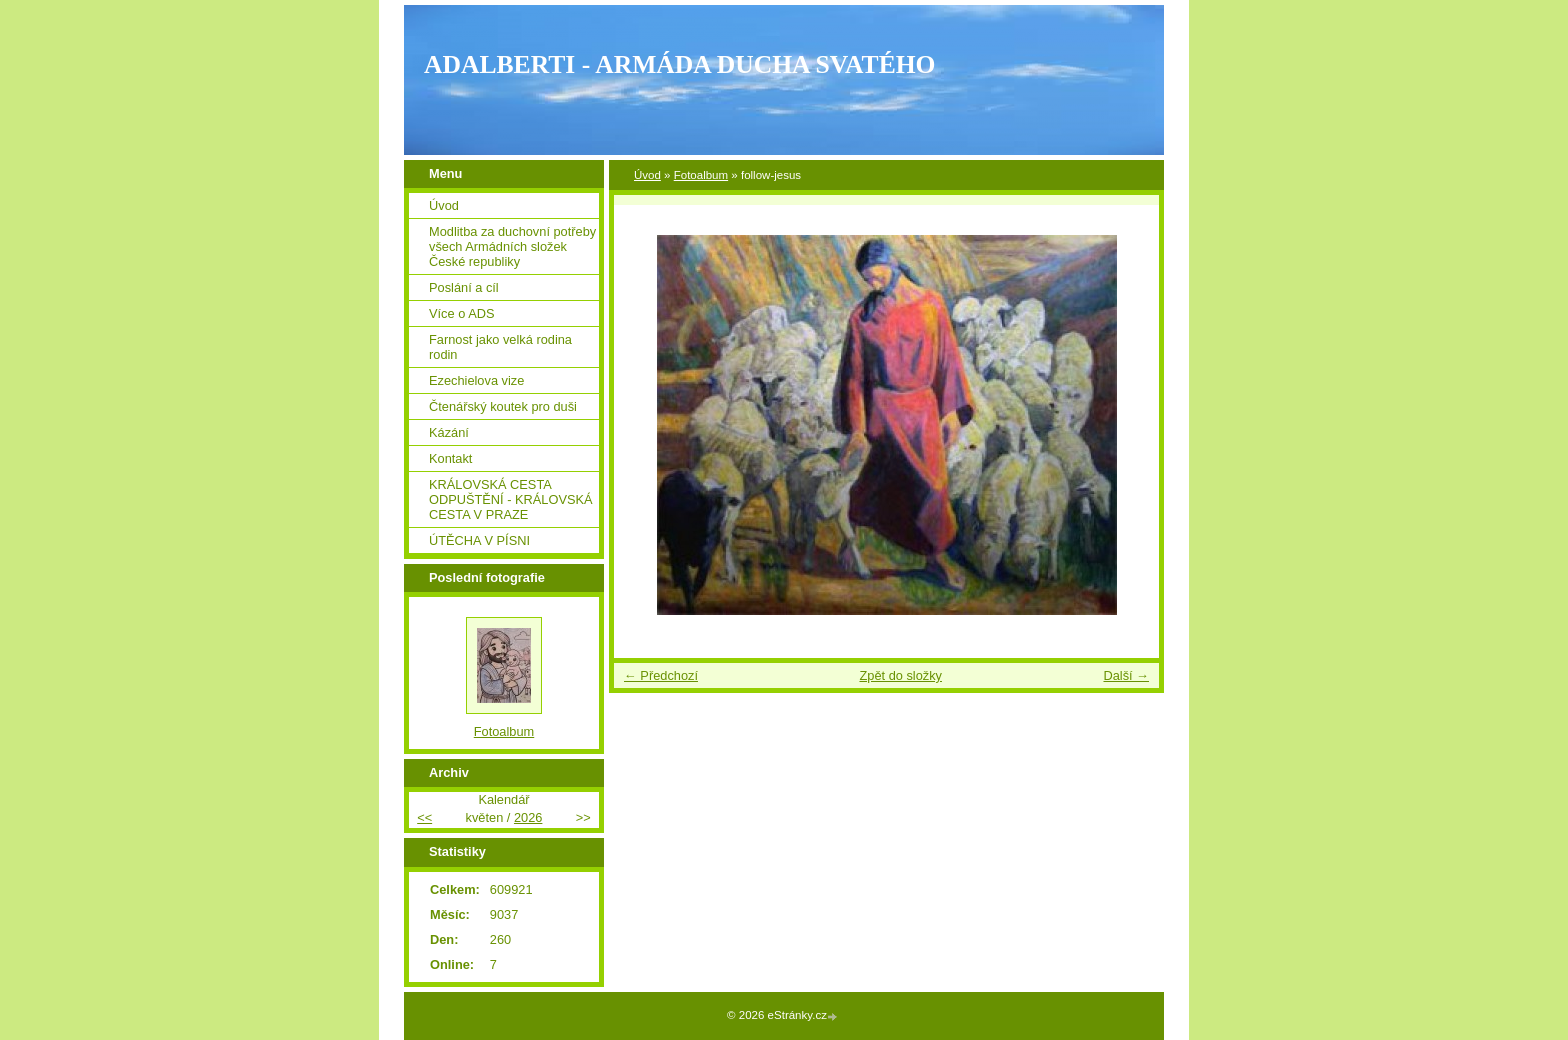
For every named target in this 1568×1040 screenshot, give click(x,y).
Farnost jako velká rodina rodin (500, 347)
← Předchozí (661, 675)
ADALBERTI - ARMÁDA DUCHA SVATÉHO (680, 64)
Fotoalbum (701, 175)
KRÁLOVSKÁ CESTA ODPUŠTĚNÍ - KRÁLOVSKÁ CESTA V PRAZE (511, 499)
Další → (1126, 675)
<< (424, 817)
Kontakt (450, 458)
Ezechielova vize (476, 380)
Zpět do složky (900, 675)
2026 (528, 817)
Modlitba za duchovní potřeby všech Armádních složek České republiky (512, 246)
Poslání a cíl (464, 287)
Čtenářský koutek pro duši (503, 406)
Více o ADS (461, 313)
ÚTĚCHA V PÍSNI (479, 540)
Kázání (449, 432)
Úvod (647, 175)
